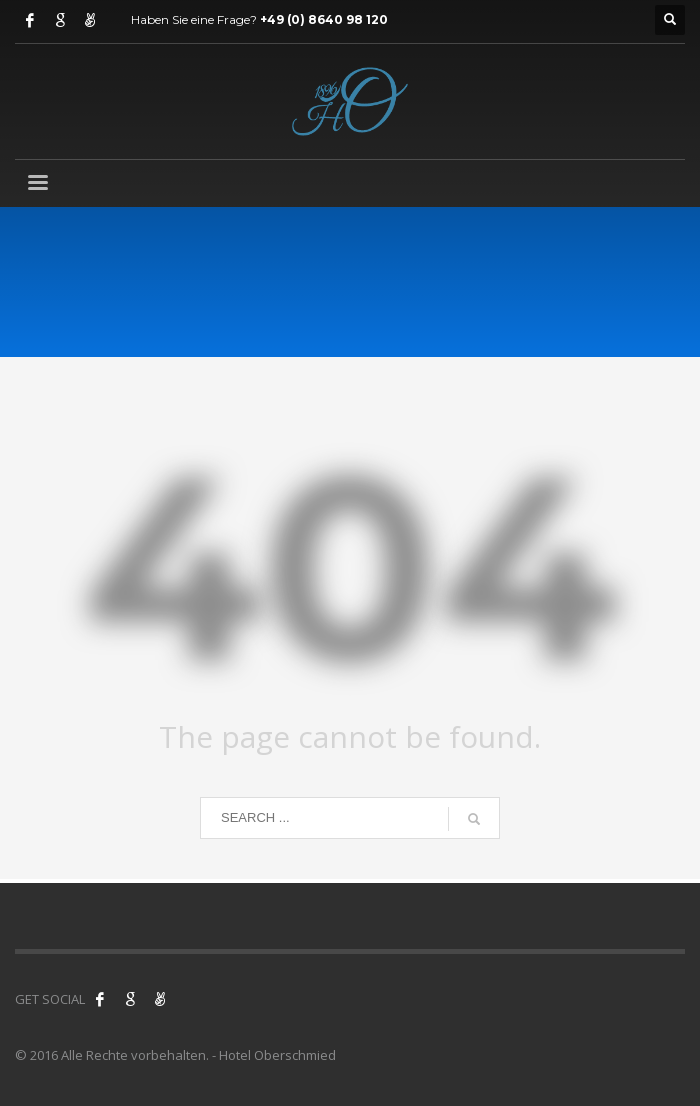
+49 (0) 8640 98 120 (324, 19)
